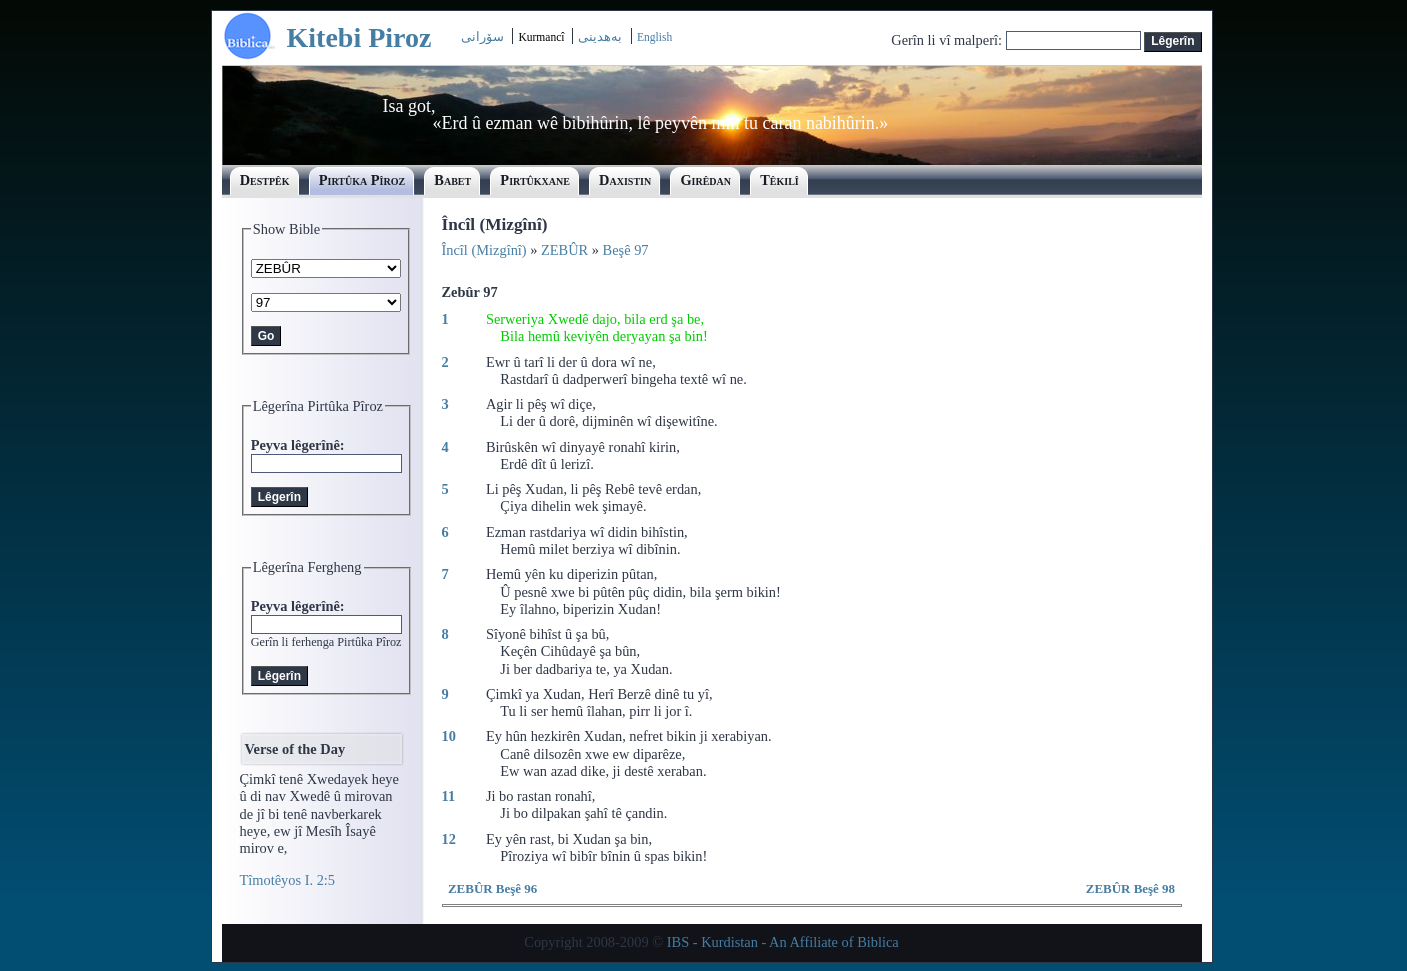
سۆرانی (482, 36)
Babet (452, 180)
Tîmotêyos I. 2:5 (288, 880)
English (654, 37)
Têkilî (779, 180)
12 (449, 839)
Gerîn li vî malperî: (948, 40)
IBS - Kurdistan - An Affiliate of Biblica (783, 942)
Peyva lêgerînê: (298, 445)
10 (449, 736)
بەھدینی (600, 36)
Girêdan (705, 180)
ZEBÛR (564, 250)
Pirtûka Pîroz (362, 180)
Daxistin (625, 180)
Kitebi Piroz (359, 37)
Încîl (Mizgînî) (484, 250)
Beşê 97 (626, 250)
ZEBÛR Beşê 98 (1130, 888)
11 (449, 796)
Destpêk (265, 180)
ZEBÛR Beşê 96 (492, 888)
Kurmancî (542, 37)
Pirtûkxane (535, 180)
